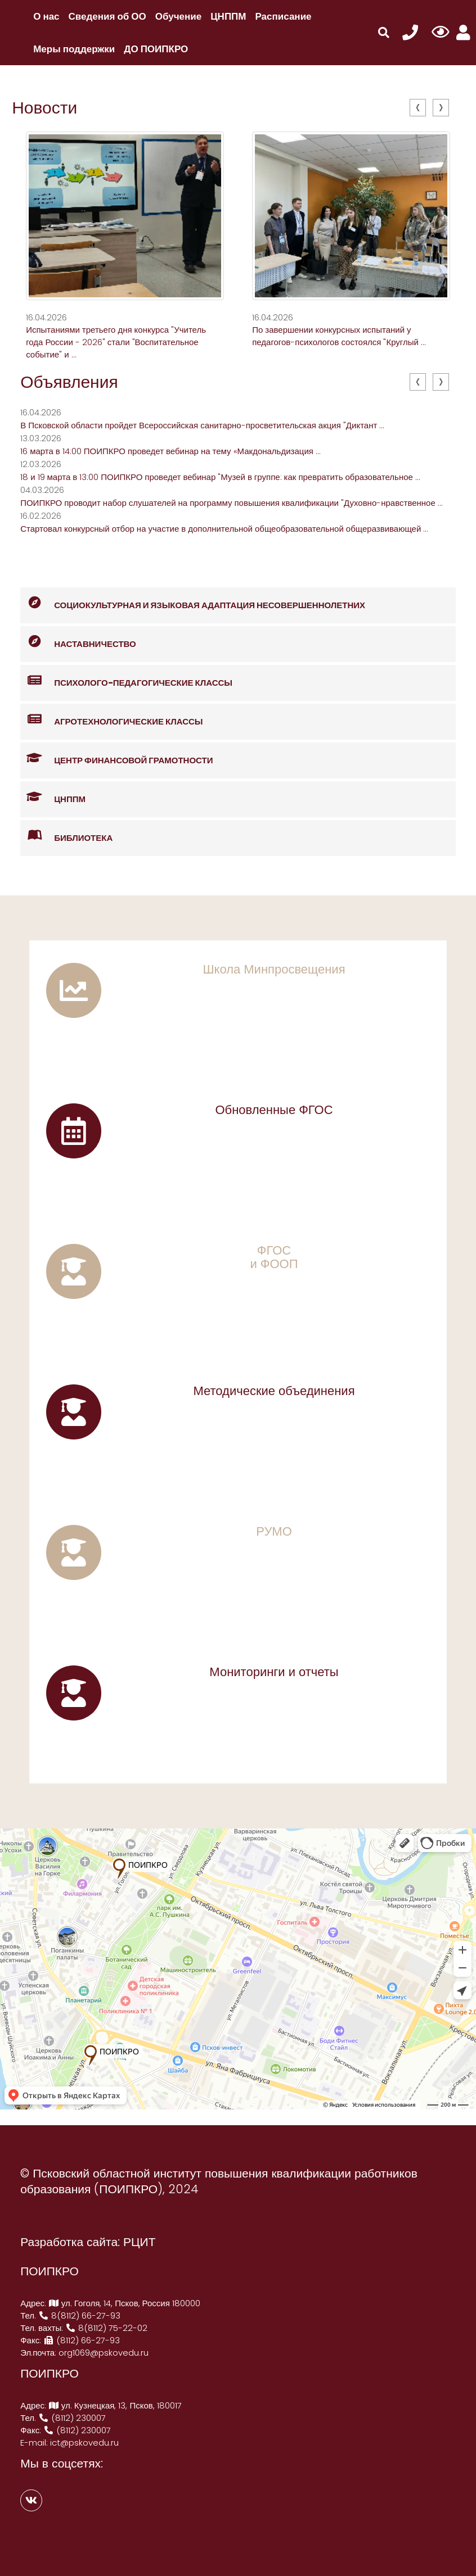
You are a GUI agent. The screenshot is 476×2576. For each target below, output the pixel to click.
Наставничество (78, 642)
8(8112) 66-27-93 (79, 2315)
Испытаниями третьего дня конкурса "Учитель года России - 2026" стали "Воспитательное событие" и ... (116, 342)
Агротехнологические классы (111, 720)
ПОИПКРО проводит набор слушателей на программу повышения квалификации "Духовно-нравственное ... (231, 503)
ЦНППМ (228, 16)
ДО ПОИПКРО (156, 49)
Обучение (178, 16)
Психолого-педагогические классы (126, 681)
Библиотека (66, 836)
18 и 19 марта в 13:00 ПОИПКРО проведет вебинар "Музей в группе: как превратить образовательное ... (220, 477)
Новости (44, 108)
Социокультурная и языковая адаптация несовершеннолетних (192, 603)
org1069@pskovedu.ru (104, 2352)
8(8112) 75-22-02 (106, 2328)
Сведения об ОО (107, 16)
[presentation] (418, 107)
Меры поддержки (74, 49)
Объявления (69, 382)
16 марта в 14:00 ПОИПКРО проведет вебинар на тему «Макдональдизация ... (170, 451)
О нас (46, 16)
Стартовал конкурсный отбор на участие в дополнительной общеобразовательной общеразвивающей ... (224, 529)
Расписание (283, 16)
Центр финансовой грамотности (116, 759)
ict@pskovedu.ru (84, 2442)
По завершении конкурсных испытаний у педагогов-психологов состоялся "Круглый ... (339, 336)
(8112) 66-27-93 (81, 2340)
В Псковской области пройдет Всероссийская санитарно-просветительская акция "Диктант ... (202, 425)
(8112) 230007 (72, 2418)
